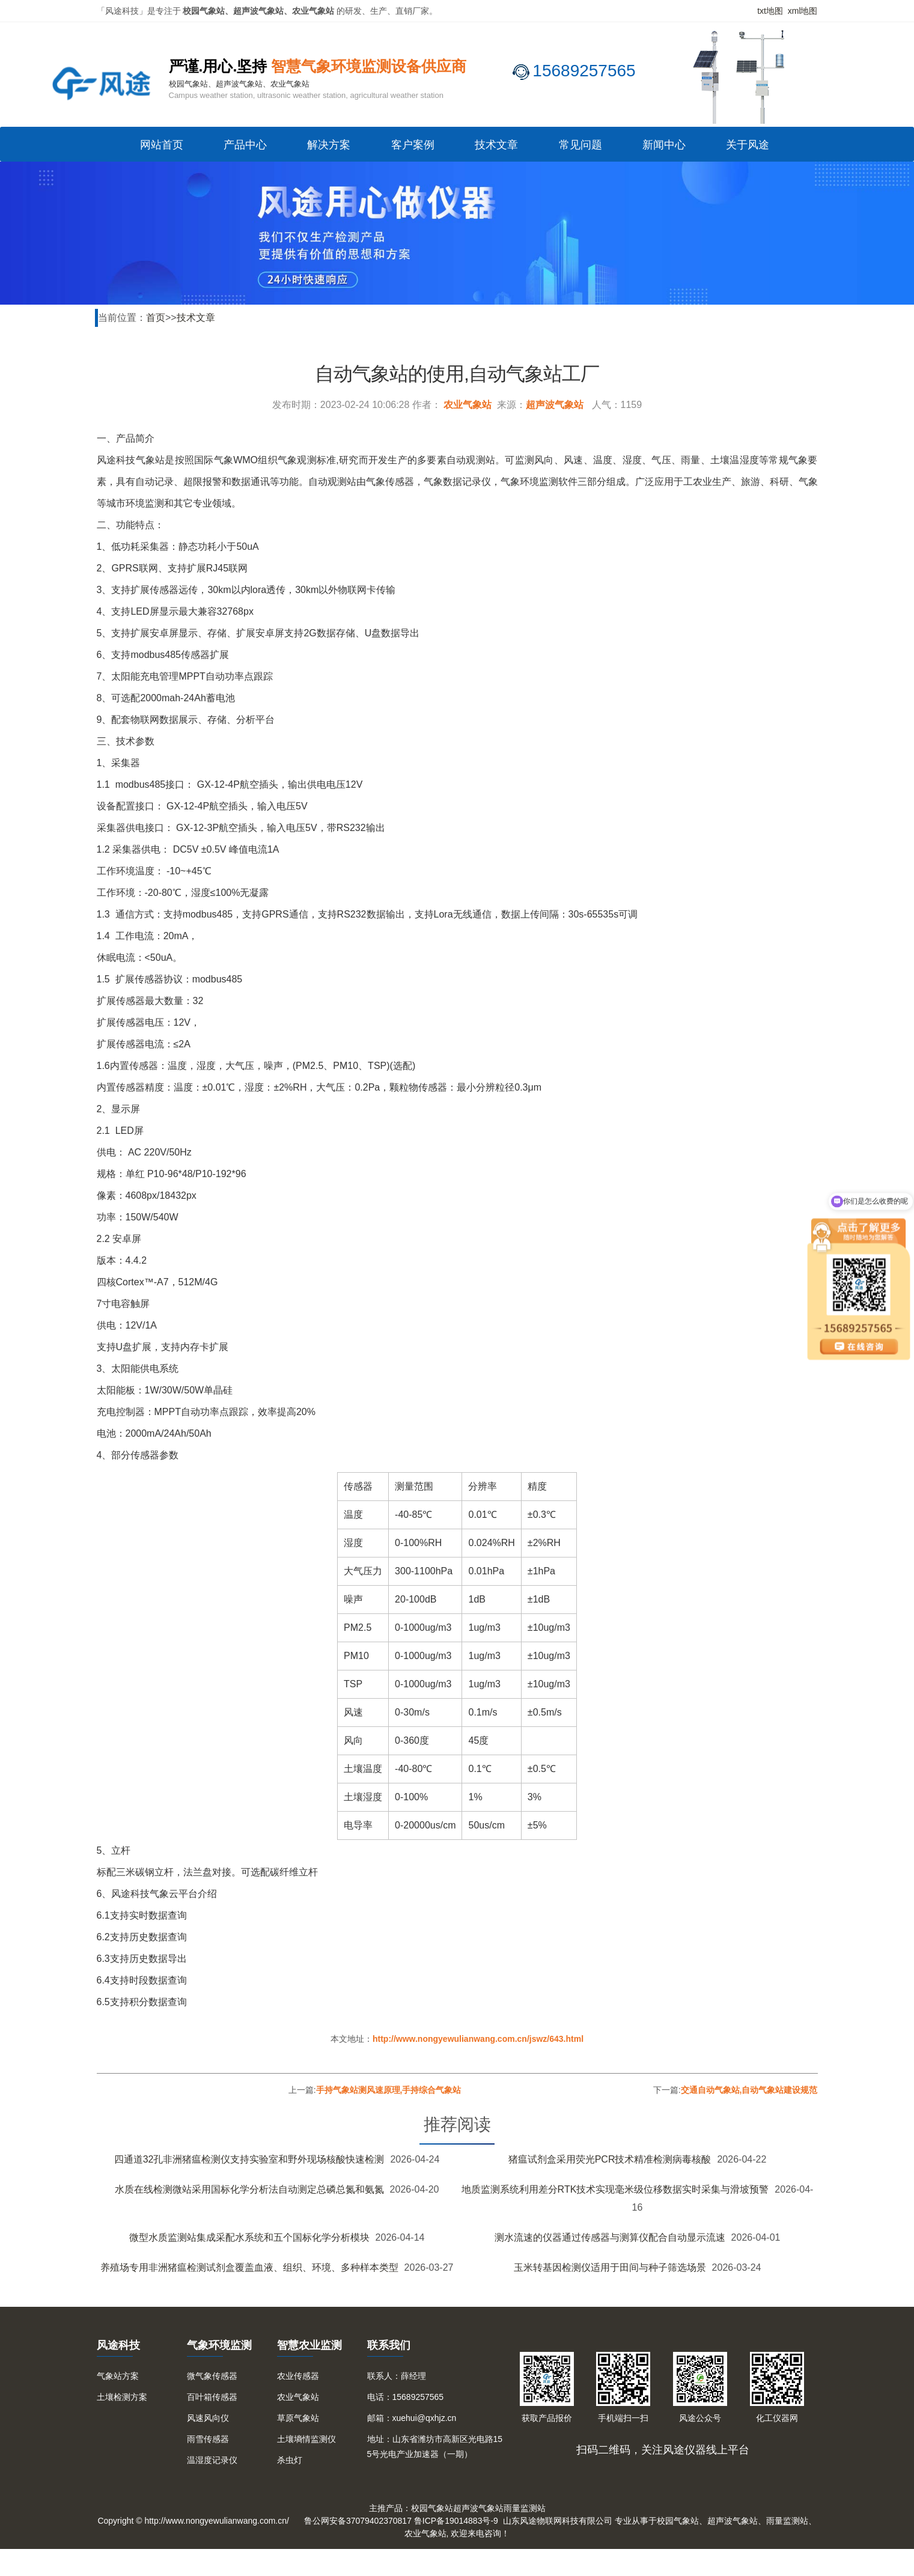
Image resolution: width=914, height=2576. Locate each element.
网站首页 (161, 145)
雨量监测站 (525, 2508)
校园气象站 (432, 2508)
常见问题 (580, 145)
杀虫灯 (289, 2460)
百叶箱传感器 (212, 2397)
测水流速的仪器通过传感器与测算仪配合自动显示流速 (610, 2237)
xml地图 (803, 11)
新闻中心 (664, 145)
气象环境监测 (219, 2345)
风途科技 (118, 2345)
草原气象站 (298, 2418)
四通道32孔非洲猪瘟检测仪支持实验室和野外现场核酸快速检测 (249, 2159)
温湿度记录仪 (212, 2460)
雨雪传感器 (208, 2439)
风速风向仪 (208, 2418)
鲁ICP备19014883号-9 (456, 2521)
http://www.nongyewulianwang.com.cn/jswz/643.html (478, 2039)
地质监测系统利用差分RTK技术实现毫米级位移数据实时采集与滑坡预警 (615, 2189)
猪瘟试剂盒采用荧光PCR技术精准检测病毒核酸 (609, 2159)
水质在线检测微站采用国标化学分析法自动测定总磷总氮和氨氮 (249, 2189)
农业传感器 (298, 2376)
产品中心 (245, 145)
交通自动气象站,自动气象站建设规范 (749, 2090)
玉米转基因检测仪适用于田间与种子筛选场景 (610, 2267)
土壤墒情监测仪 (306, 2439)
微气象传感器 (212, 2376)
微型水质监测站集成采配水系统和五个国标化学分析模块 (249, 2237)
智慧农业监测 (309, 2345)
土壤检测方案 (122, 2397)
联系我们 (388, 2345)
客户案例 (412, 145)
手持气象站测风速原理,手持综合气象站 (389, 2090)
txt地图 (770, 11)
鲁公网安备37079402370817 (358, 2521)
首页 (155, 317)
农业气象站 (467, 405)
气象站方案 (118, 2376)
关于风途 (747, 145)
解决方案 (328, 145)
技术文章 (496, 145)
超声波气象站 (554, 405)
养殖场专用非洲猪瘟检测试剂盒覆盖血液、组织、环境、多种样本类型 (249, 2267)
